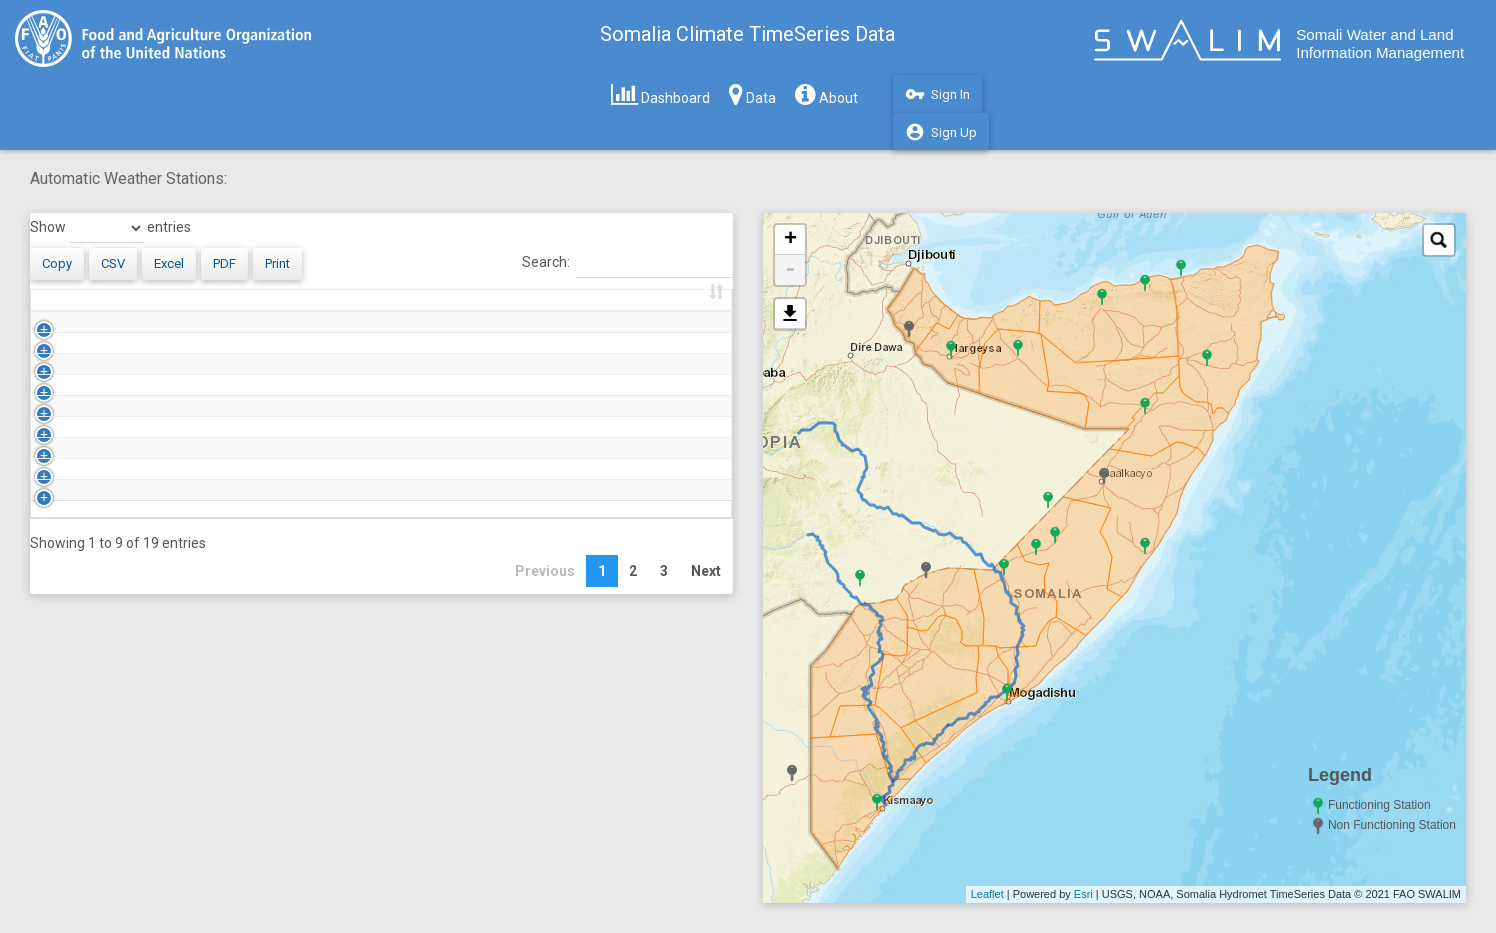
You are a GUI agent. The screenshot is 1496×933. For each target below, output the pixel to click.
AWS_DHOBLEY (118, 599)
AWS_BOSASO (116, 517)
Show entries (95, 228)
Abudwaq (240, 352)
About (826, 94)
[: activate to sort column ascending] (37, 310)
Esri (1083, 894)
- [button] (783, 270)
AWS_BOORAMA (122, 475)
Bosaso (233, 517)
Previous (538, 793)
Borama (235, 475)
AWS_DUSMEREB (124, 682)
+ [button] (782, 240)
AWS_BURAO (111, 558)
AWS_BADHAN (115, 393)
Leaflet (987, 894)
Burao (229, 558)
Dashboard (660, 94)
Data (752, 94)
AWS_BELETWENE (126, 434)
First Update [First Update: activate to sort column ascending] (428, 310)
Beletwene (244, 434)
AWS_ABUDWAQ (122, 352)
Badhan (234, 393)
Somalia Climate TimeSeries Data (747, 34)
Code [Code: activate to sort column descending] (86, 310)
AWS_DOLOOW (116, 641)
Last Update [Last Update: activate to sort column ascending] (604, 310)
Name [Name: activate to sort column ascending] (229, 310)
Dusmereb (243, 682)
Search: (620, 263)
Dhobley (235, 599)
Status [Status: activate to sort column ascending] (322, 310)
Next (699, 793)
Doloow (233, 641)
